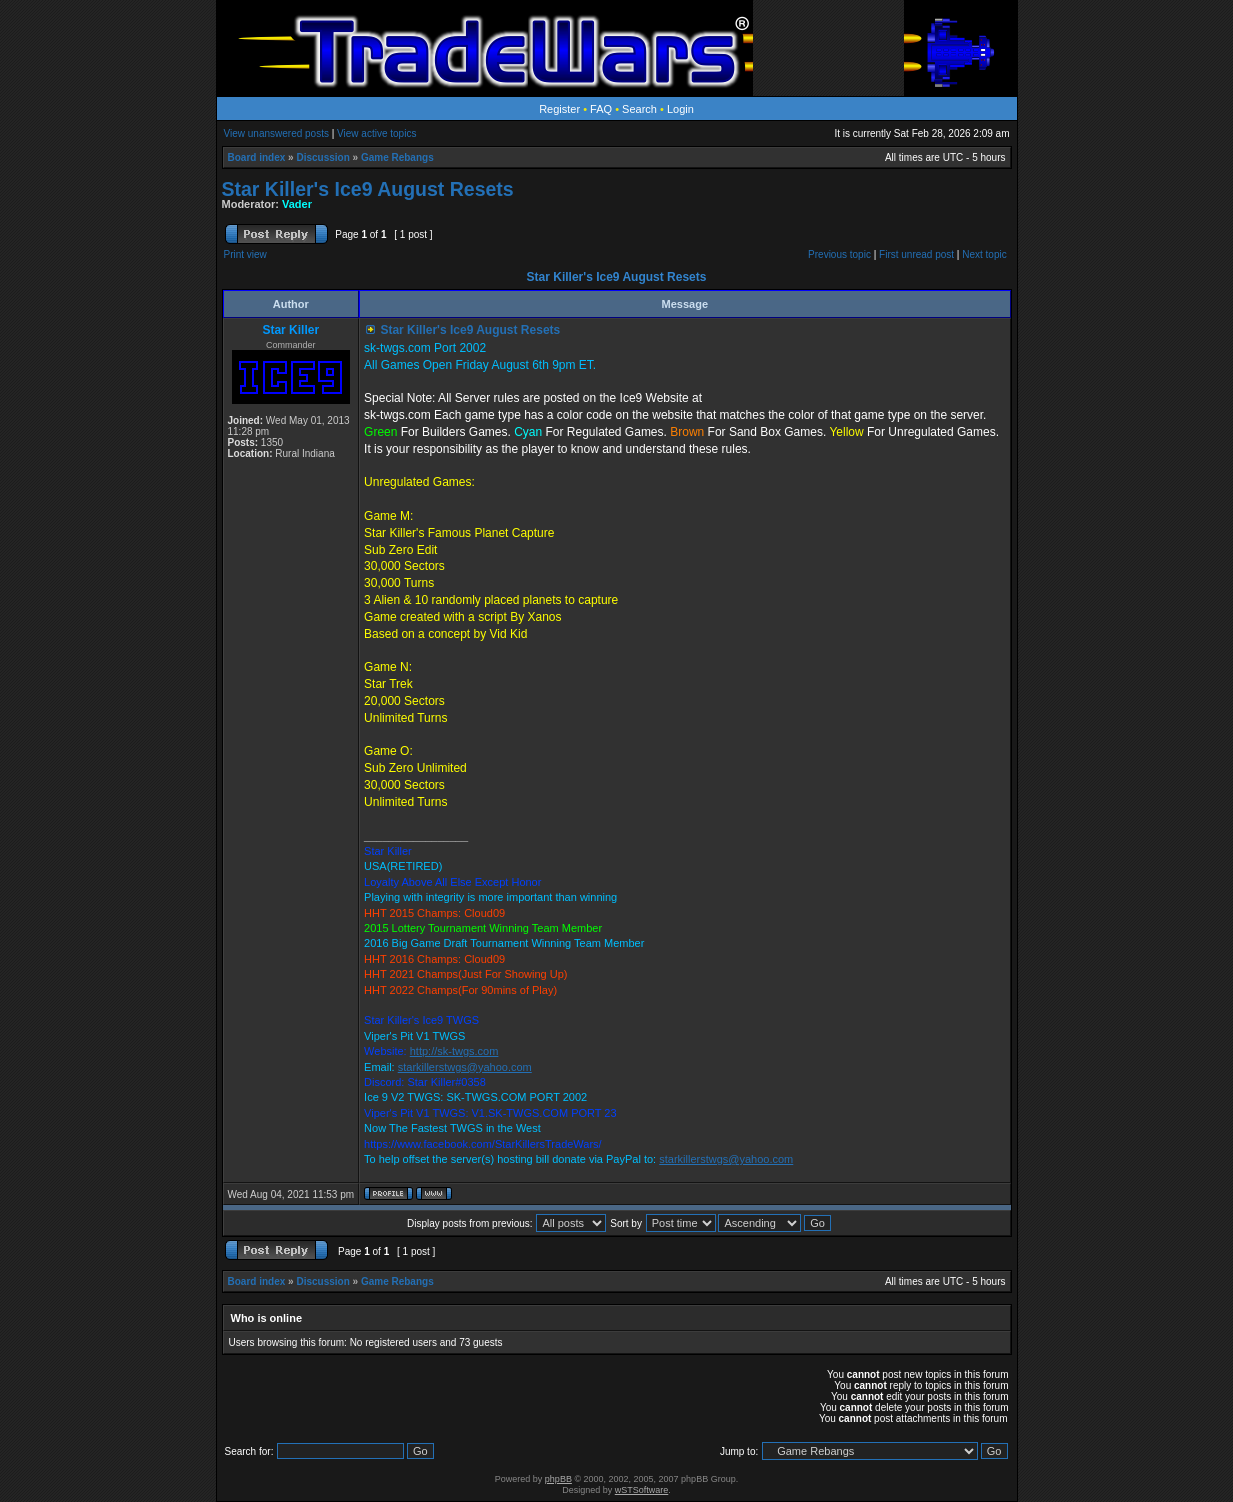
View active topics (376, 133)
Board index (257, 157)
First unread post (916, 254)
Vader (297, 204)
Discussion (322, 157)
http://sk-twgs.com (454, 1051)
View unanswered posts (276, 133)
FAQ (601, 109)
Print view (245, 254)
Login (680, 109)
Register (559, 109)
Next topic (984, 254)
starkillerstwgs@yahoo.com (465, 1067)
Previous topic (839, 254)
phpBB (558, 1479)
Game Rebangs (397, 157)
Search (639, 109)
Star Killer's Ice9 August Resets (368, 189)
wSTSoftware (642, 1490)
